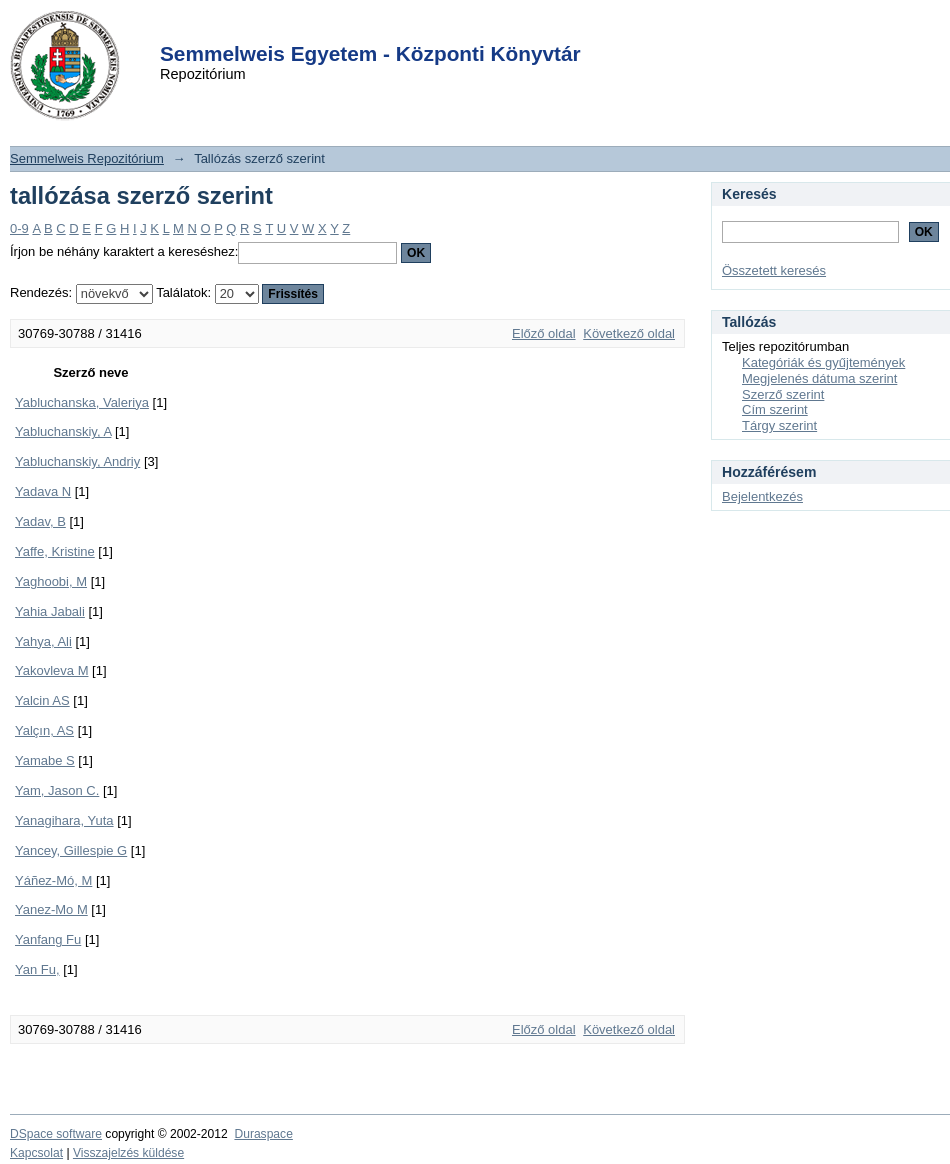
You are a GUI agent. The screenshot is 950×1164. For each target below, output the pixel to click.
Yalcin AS (42, 700)
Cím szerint (775, 409)
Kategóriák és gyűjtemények (823, 362)
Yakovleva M (51, 670)
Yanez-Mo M (51, 909)
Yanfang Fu (48, 939)
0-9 (19, 228)
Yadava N (43, 491)
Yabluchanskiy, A (63, 431)
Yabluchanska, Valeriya (82, 402)
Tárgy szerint (779, 425)
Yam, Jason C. (57, 790)
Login (439, 28)
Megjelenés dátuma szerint (819, 378)
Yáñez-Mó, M (53, 880)
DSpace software (56, 1134)
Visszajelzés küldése (128, 1153)
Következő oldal (629, 333)
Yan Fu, (37, 969)
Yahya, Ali (43, 641)
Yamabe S (45, 760)
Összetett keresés (774, 270)
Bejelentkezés (762, 496)
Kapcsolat (36, 1153)
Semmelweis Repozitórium (87, 158)
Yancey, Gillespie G (71, 850)
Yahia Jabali (50, 611)
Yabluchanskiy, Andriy (77, 461)
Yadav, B (40, 521)
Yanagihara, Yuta (64, 820)
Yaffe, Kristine (55, 551)
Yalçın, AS (44, 730)
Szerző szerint (783, 394)
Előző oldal (544, 333)
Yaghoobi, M (51, 581)
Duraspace (263, 1134)
